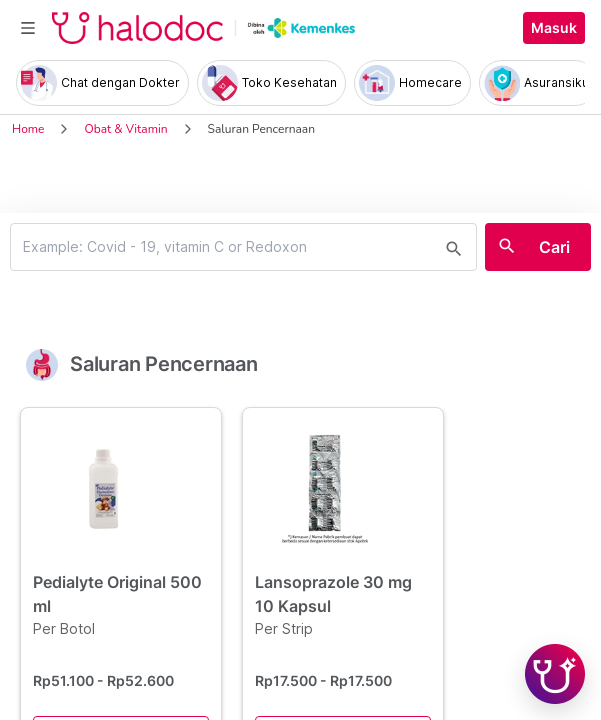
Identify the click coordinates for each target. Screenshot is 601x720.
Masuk (554, 28)
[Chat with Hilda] (555, 674)
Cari (554, 247)
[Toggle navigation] (28, 28)
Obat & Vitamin (125, 129)
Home (28, 129)
